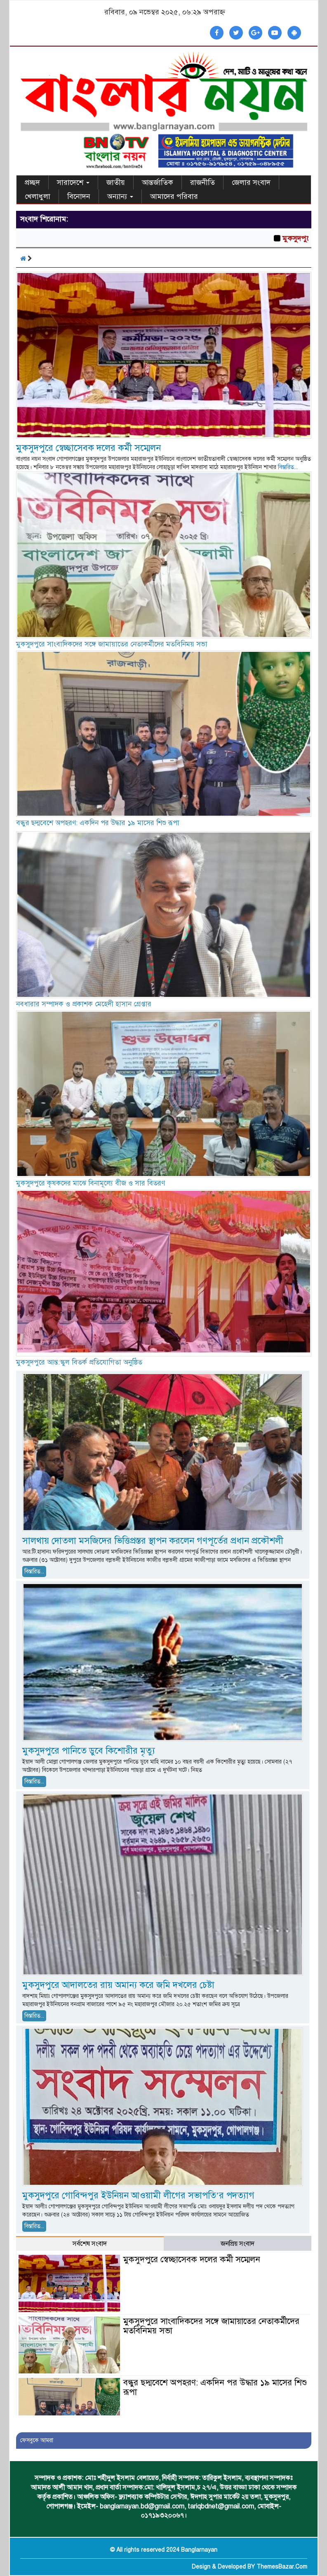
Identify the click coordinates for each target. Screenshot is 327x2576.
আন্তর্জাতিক (157, 182)
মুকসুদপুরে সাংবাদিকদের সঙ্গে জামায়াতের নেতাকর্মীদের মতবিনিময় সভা (111, 644)
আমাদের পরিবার (174, 196)
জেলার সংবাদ (251, 182)
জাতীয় (115, 182)
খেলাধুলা (37, 196)
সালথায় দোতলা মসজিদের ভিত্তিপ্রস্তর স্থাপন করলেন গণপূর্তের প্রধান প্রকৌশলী (152, 1540)
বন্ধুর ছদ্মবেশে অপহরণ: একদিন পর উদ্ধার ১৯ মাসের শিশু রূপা (97, 823)
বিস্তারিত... (288, 467)
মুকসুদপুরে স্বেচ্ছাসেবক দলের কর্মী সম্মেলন (88, 447)
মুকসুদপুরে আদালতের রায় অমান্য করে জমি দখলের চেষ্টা (118, 1984)
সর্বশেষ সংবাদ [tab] (90, 2244)
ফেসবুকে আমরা (36, 2440)
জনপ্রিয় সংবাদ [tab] (237, 2244)
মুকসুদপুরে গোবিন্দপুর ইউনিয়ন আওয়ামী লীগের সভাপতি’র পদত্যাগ (138, 2195)
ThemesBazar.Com (281, 2566)
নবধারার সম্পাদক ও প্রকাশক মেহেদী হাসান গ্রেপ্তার (83, 1004)
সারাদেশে (73, 182)
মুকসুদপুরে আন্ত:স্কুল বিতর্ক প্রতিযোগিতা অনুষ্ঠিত (80, 1362)
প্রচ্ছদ (32, 182)
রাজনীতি (202, 182)
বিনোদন (78, 196)
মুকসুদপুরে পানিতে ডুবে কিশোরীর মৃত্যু (88, 1750)
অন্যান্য (120, 196)
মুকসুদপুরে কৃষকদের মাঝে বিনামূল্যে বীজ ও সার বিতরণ (90, 1183)
